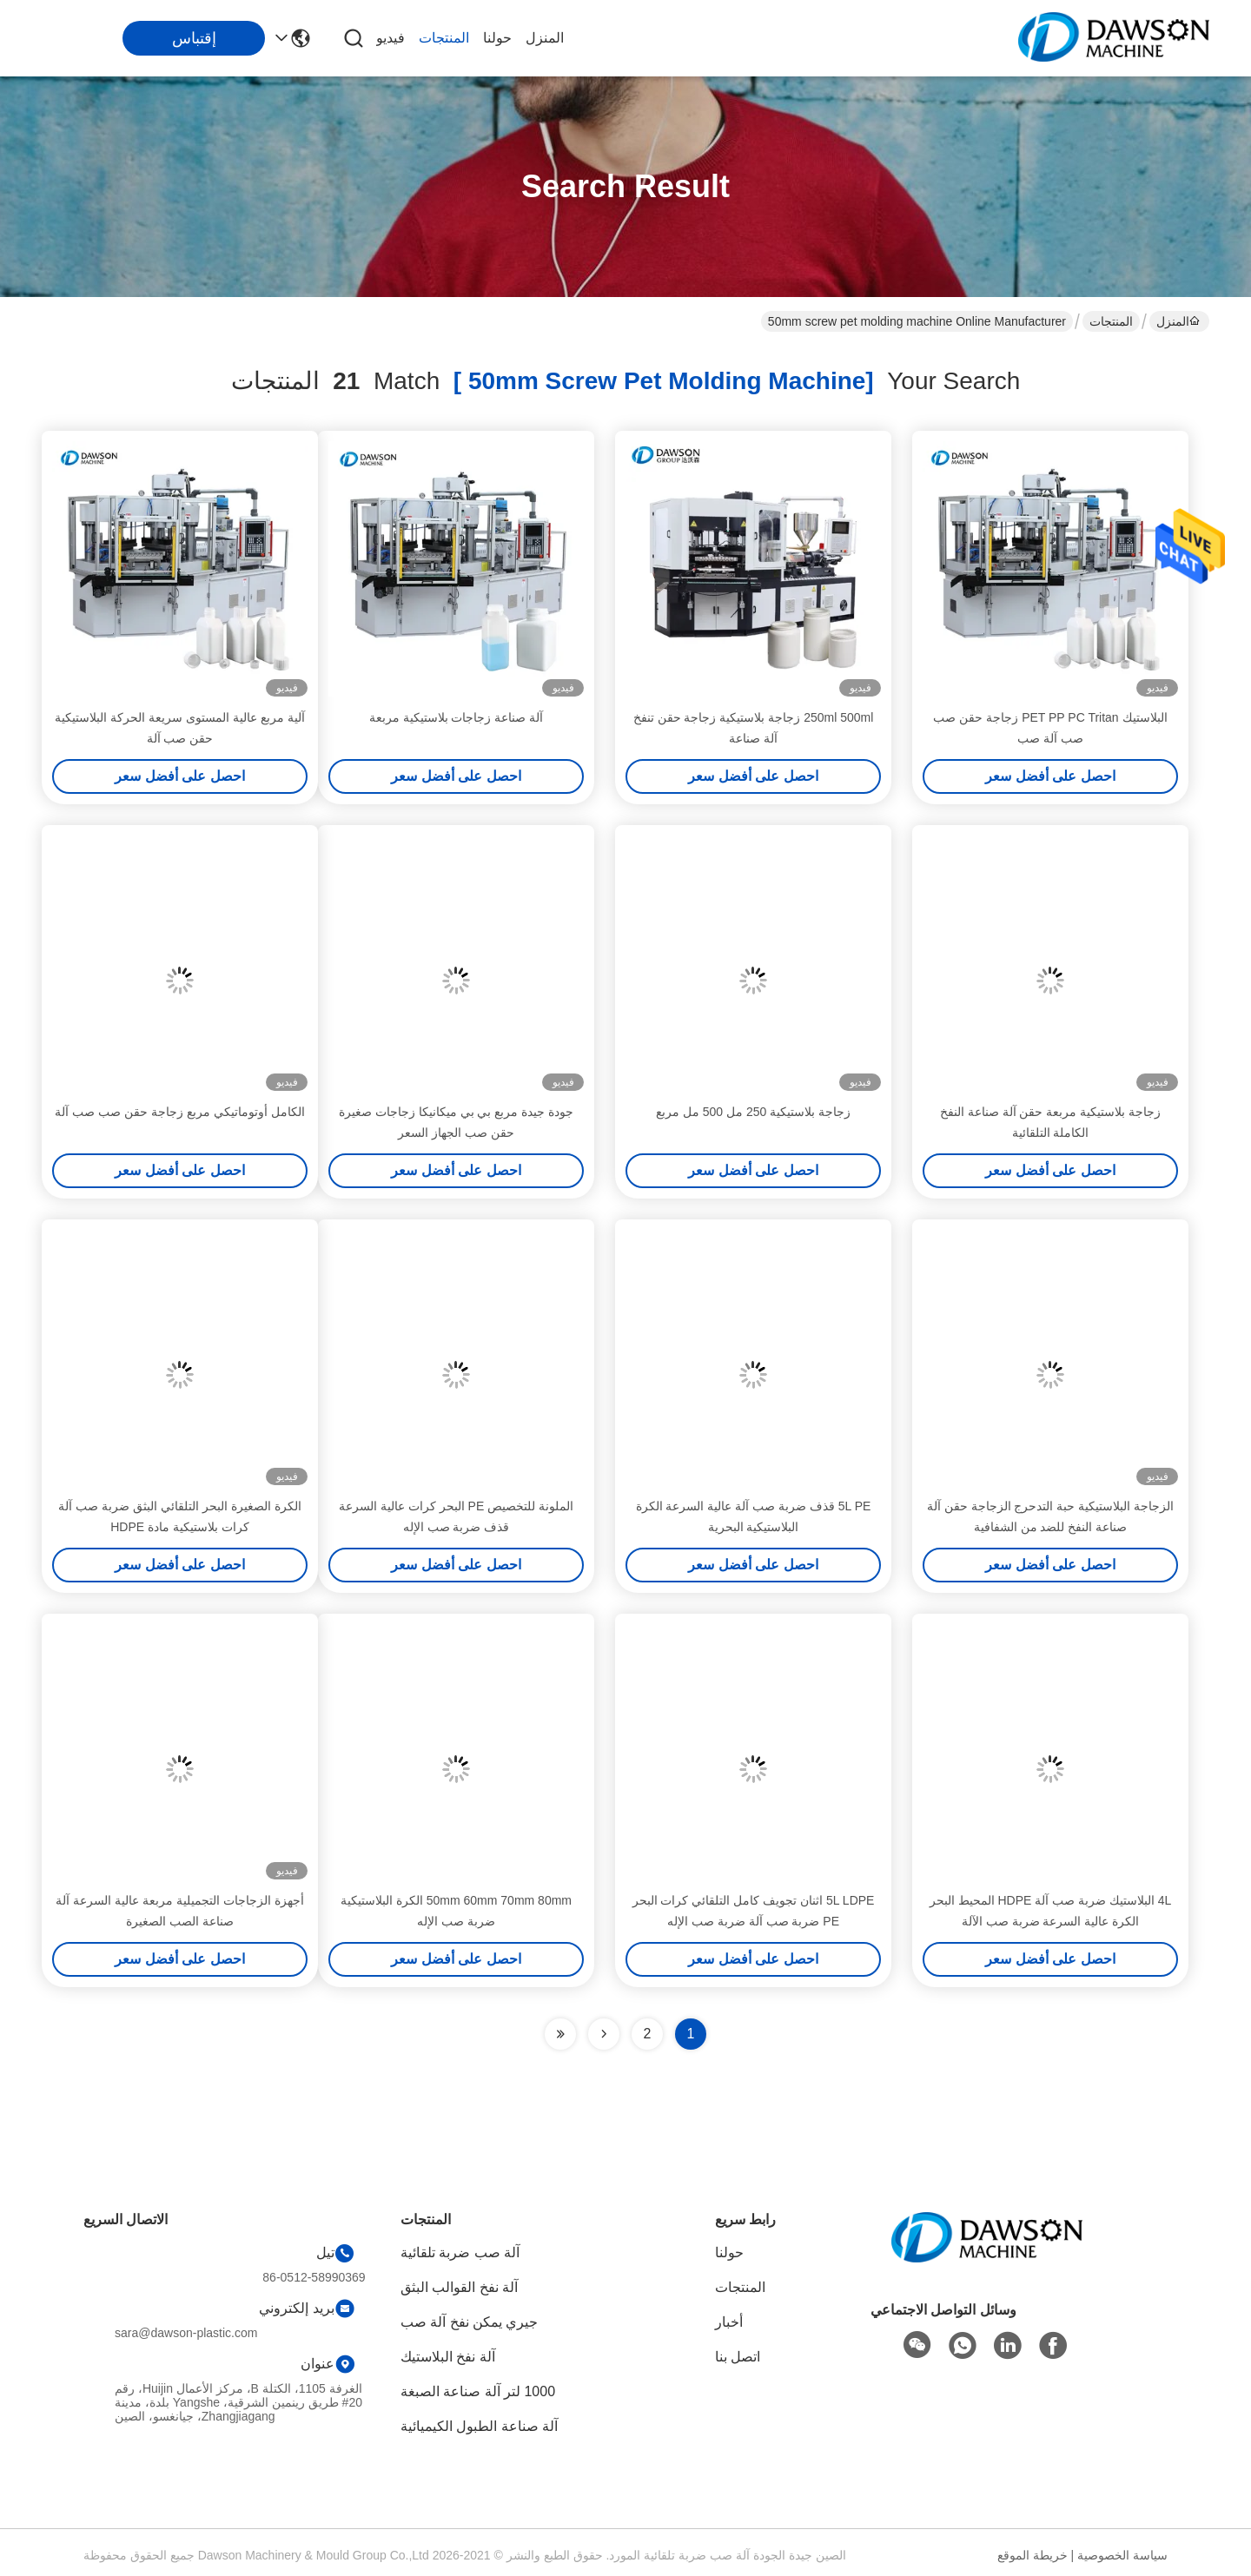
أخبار (729, 2322)
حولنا (497, 37)
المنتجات (444, 37)
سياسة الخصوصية (1122, 2555)
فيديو (390, 37)
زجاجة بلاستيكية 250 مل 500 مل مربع (753, 1112)
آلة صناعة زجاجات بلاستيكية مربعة (456, 717)
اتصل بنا (737, 2356)
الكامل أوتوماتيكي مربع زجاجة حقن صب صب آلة (179, 1112)
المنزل (545, 37)
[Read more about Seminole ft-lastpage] (560, 2034)
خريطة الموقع (1032, 2555)
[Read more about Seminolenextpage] (603, 2034)
